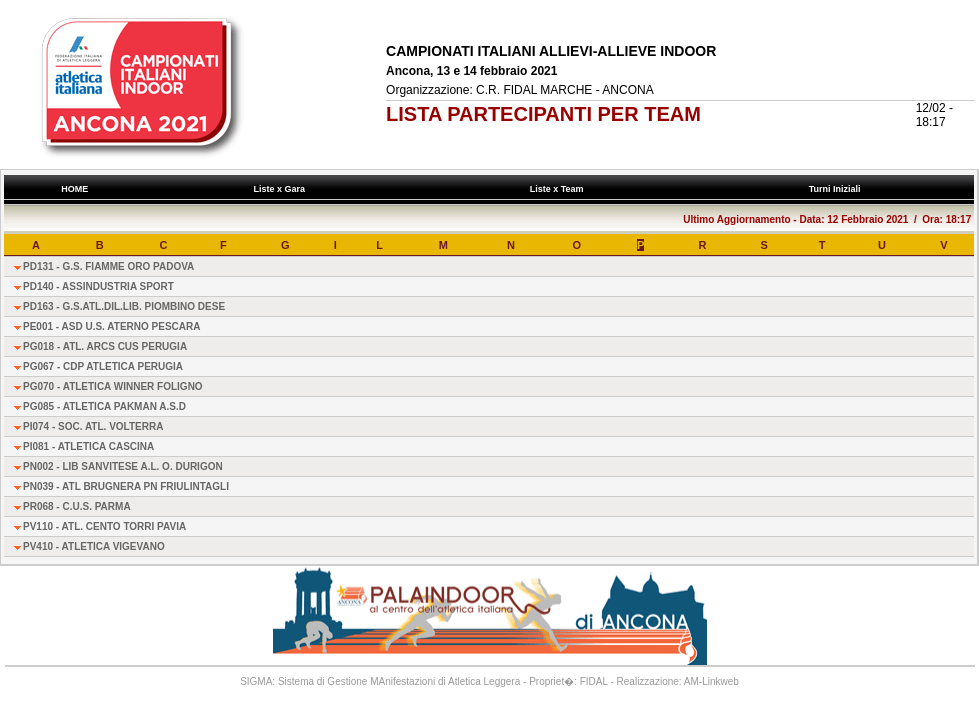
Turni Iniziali (837, 189)
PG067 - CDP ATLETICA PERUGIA (103, 366)
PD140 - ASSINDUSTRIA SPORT (98, 286)
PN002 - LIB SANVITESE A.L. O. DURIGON (123, 466)
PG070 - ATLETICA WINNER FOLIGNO (113, 386)
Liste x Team (559, 189)
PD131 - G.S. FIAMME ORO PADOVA (108, 266)
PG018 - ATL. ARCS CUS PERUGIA (105, 346)
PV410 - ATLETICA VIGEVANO (94, 546)
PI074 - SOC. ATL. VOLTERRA (93, 426)
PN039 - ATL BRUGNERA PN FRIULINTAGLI (126, 486)
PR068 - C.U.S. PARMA (77, 506)
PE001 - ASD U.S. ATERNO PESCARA (111, 326)
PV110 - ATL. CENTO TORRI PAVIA (104, 526)
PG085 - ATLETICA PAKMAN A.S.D (104, 406)
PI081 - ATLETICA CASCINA (88, 446)
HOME (75, 189)
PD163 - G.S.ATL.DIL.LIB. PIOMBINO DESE (124, 306)
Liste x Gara (282, 189)
